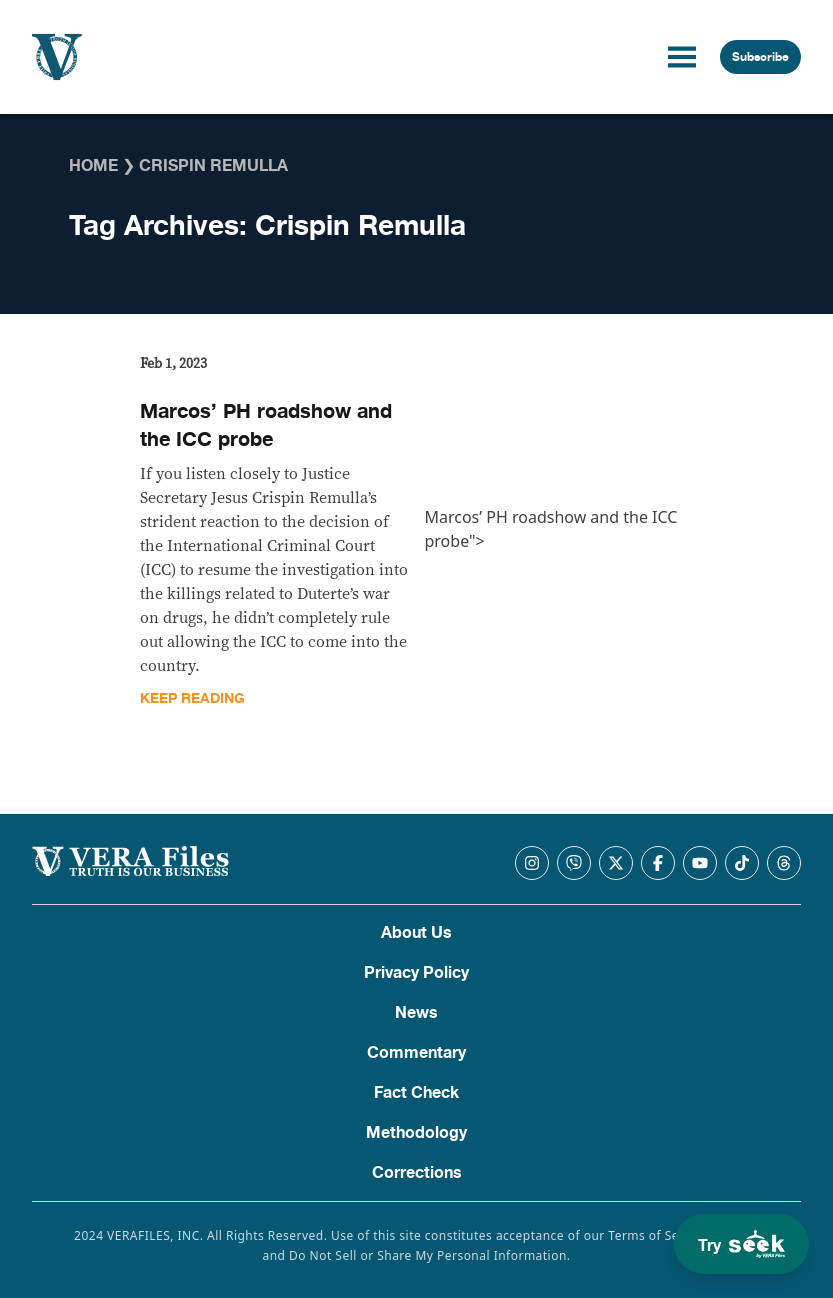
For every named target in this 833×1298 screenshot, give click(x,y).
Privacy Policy (416, 973)
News (416, 1013)
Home (93, 166)
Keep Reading (192, 698)
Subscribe (760, 57)
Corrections (417, 1173)
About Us (416, 933)
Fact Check (416, 1093)
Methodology (416, 1133)
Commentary (416, 1053)
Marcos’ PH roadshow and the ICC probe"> (558, 453)
